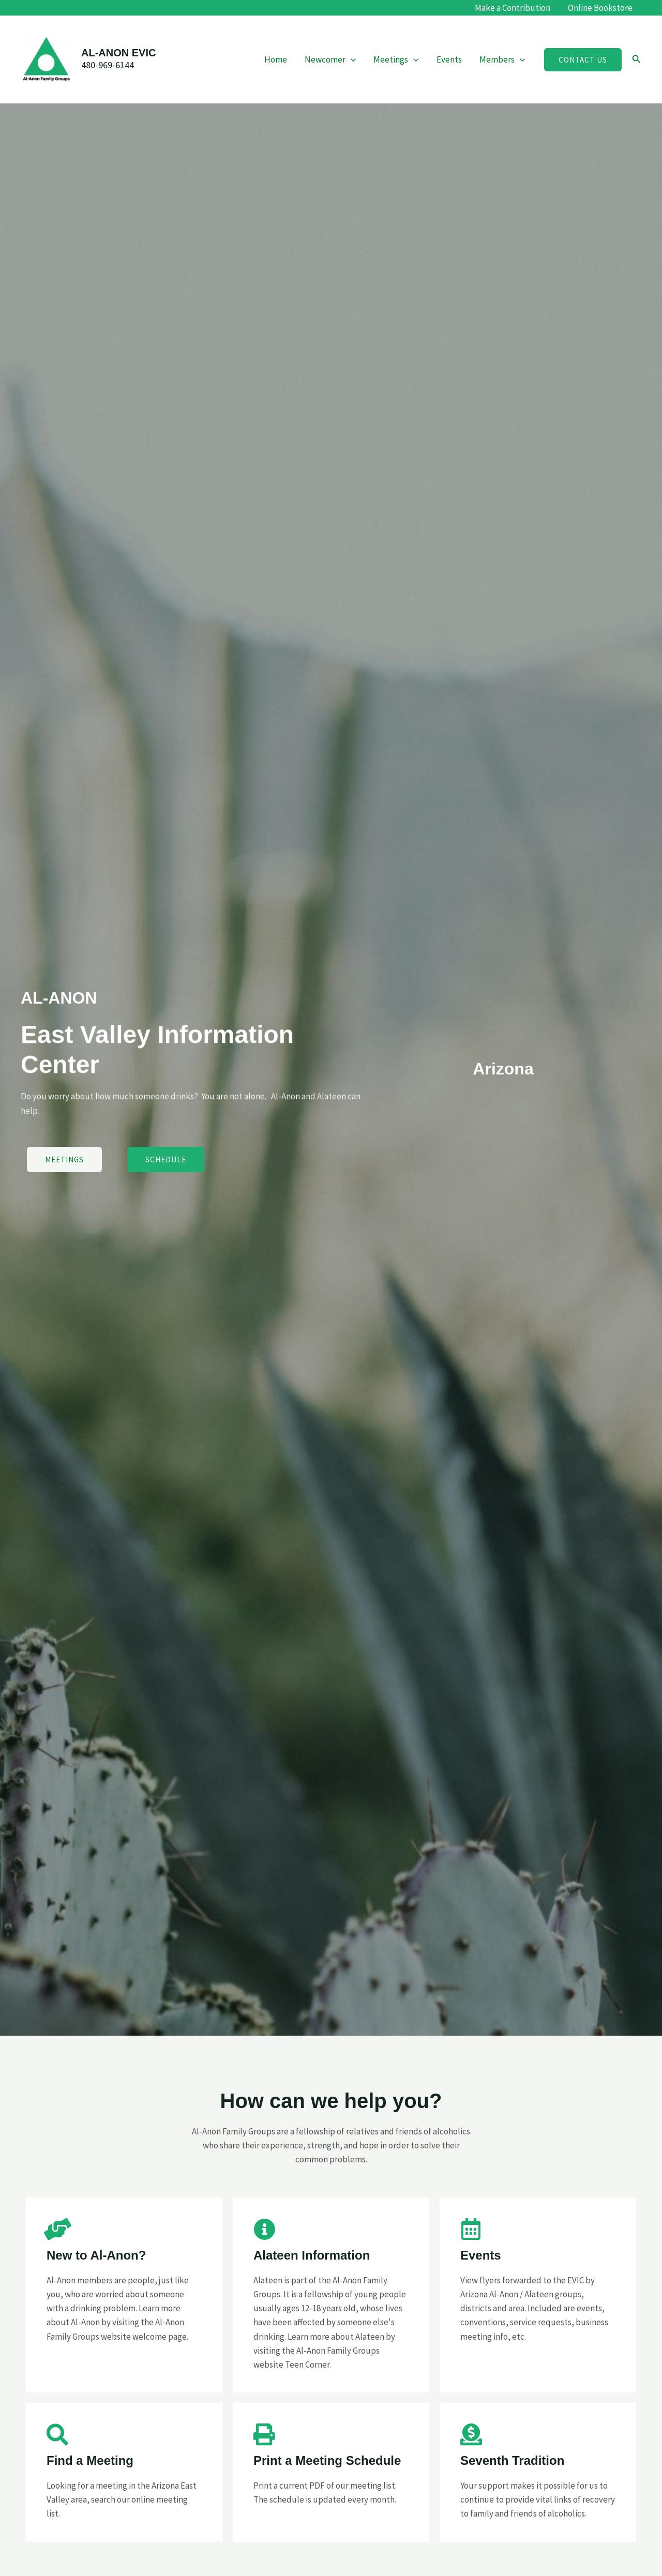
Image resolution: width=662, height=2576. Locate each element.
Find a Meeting (90, 2460)
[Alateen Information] (264, 2229)
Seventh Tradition (512, 2460)
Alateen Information (311, 2255)
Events (449, 59)
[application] (350, 59)
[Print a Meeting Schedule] (264, 2434)
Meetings (395, 59)
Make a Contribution (512, 7)
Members (502, 59)
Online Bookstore (600, 7)
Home (275, 59)
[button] (583, 59)
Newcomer (330, 59)
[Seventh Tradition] (471, 2434)
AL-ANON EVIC (118, 52)
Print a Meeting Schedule (327, 2460)
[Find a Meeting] (57, 2434)
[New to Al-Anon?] (57, 2229)
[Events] (471, 2229)
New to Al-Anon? (96, 2255)
